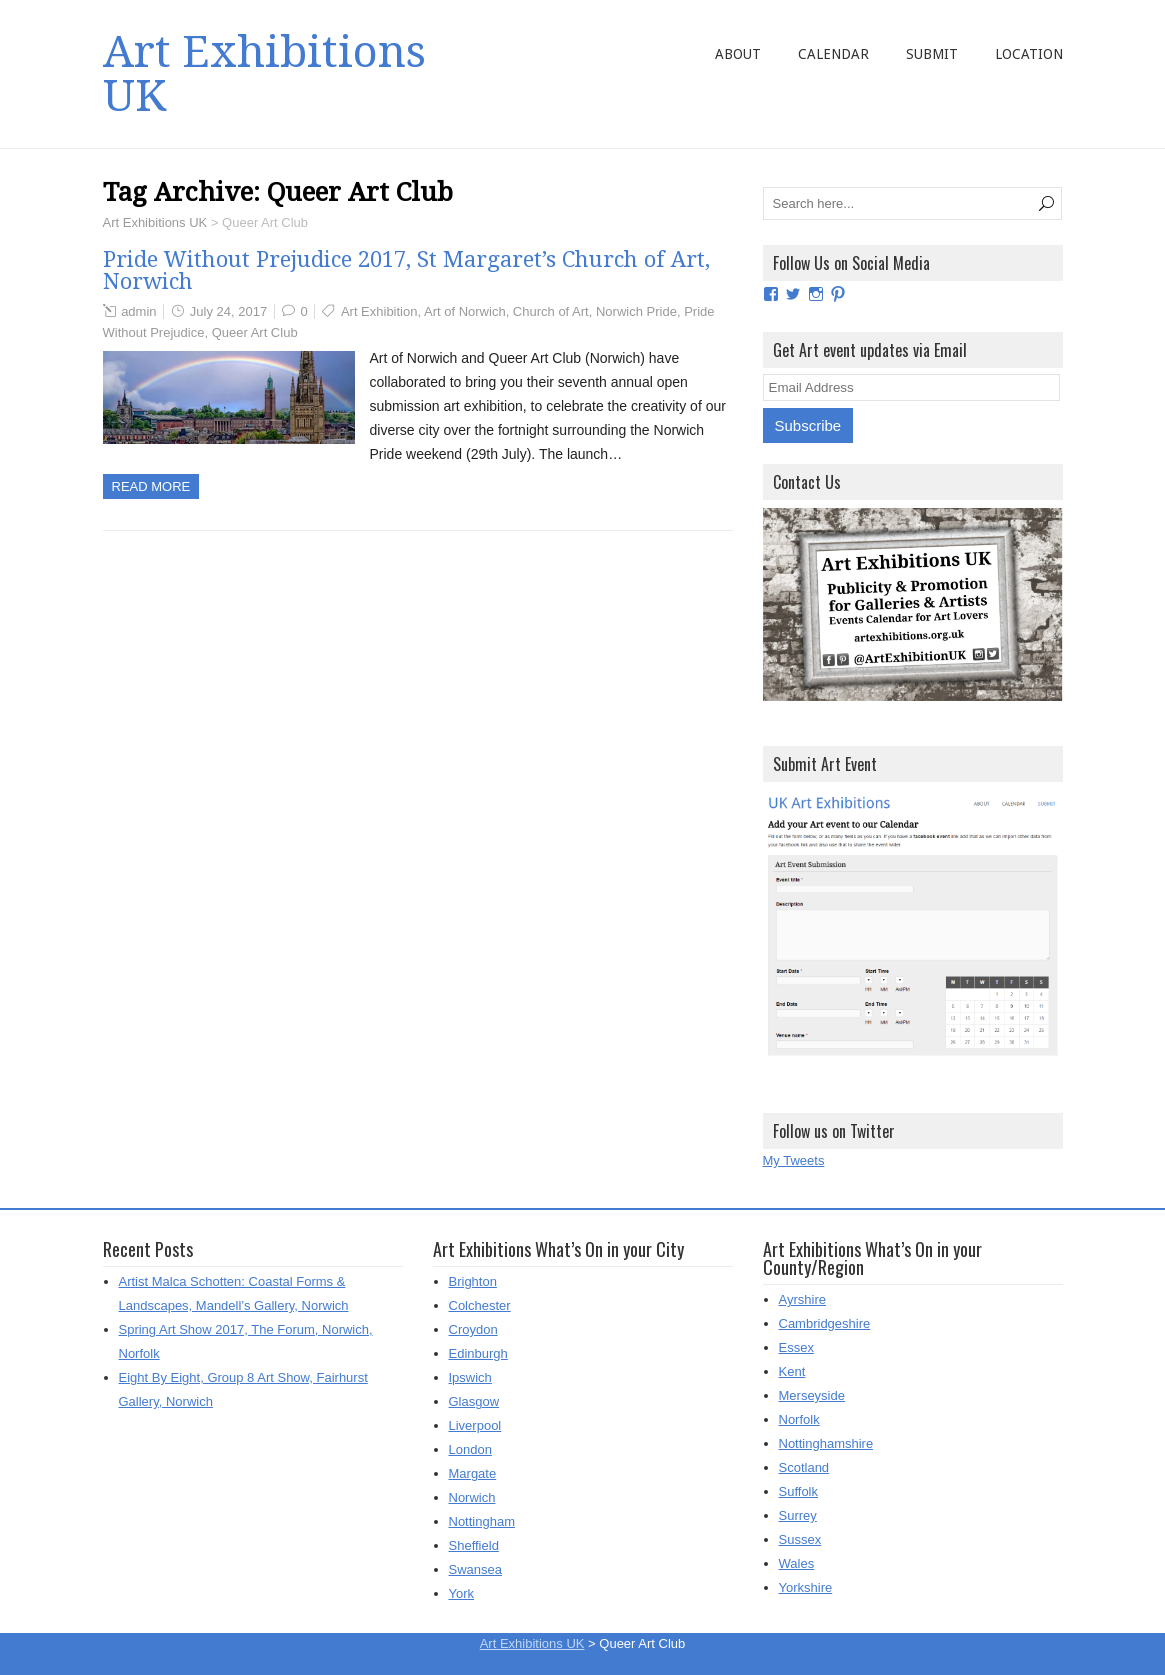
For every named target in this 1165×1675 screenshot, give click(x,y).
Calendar (833, 54)
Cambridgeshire (825, 1323)
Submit (932, 54)
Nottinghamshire (826, 1443)
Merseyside (812, 1395)
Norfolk (799, 1419)
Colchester (480, 1305)
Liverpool (475, 1425)
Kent (792, 1371)
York (462, 1593)
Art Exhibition (379, 311)
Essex (796, 1347)
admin (138, 311)
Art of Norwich (465, 311)
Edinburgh (478, 1353)
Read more (151, 486)
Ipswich (470, 1377)
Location (1029, 54)
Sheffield (474, 1545)
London (470, 1449)
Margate (473, 1473)
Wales (797, 1563)
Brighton (473, 1281)
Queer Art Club (255, 332)
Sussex (800, 1539)
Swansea (475, 1569)
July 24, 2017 (228, 311)
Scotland (804, 1467)
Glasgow (474, 1401)
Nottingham (482, 1521)
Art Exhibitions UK (264, 74)
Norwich (472, 1497)
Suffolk (799, 1491)
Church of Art (551, 311)
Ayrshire (802, 1299)
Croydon (473, 1329)
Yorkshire (806, 1587)
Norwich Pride (636, 311)
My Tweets (794, 1160)
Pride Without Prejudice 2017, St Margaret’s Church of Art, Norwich (406, 270)
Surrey (798, 1515)
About (738, 54)
